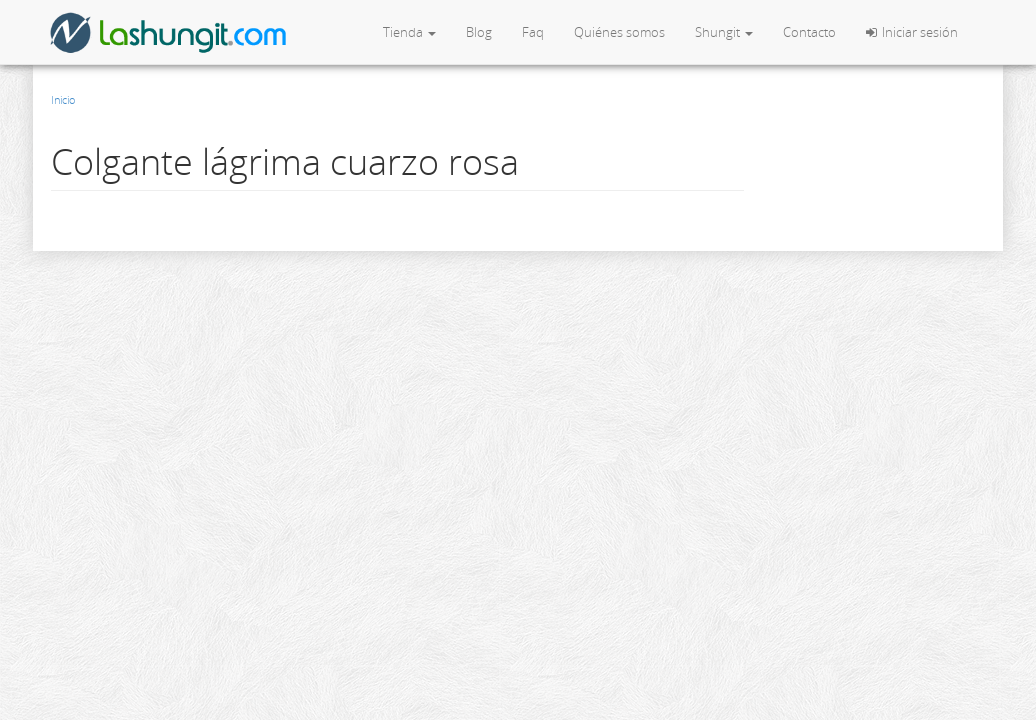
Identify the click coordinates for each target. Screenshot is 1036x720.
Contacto (809, 32)
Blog (479, 32)
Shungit (724, 32)
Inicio (63, 99)
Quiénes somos (619, 32)
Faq (533, 32)
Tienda (409, 32)
